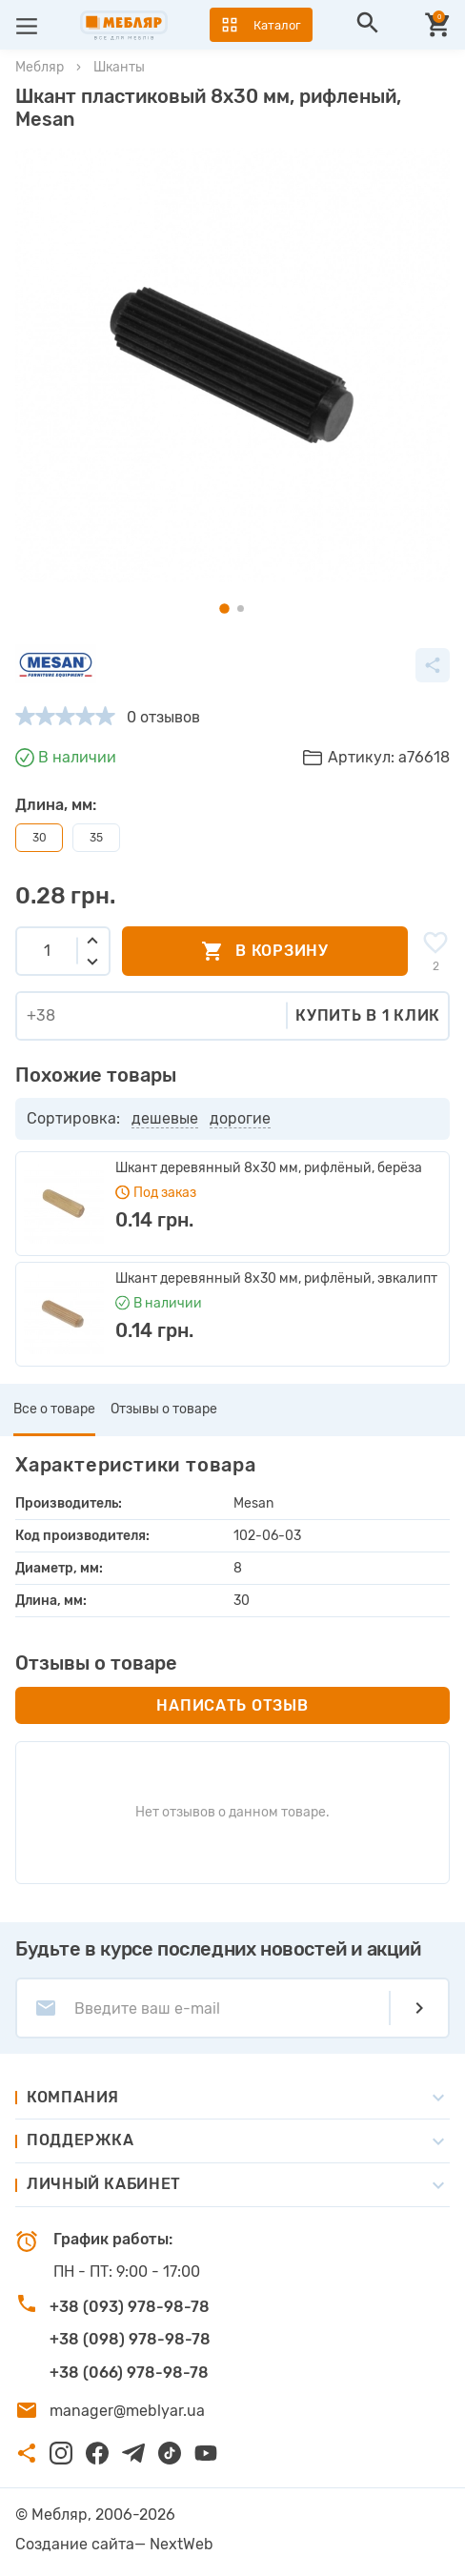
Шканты (119, 67)
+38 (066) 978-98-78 (129, 2372)
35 (96, 837)
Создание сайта (74, 2544)
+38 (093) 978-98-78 (130, 2307)
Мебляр (39, 67)
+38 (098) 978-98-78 (130, 2339)
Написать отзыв (232, 1705)
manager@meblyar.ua (127, 2411)
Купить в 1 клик (367, 1015)
